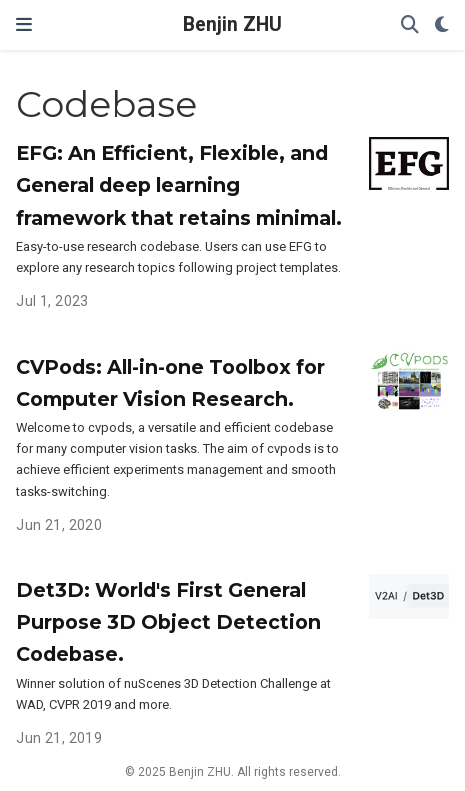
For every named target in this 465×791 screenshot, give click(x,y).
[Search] (410, 25)
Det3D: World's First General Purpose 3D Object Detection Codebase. (168, 622)
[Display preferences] (442, 25)
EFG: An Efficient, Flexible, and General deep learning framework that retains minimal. (179, 185)
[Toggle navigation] (24, 24)
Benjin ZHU (232, 24)
